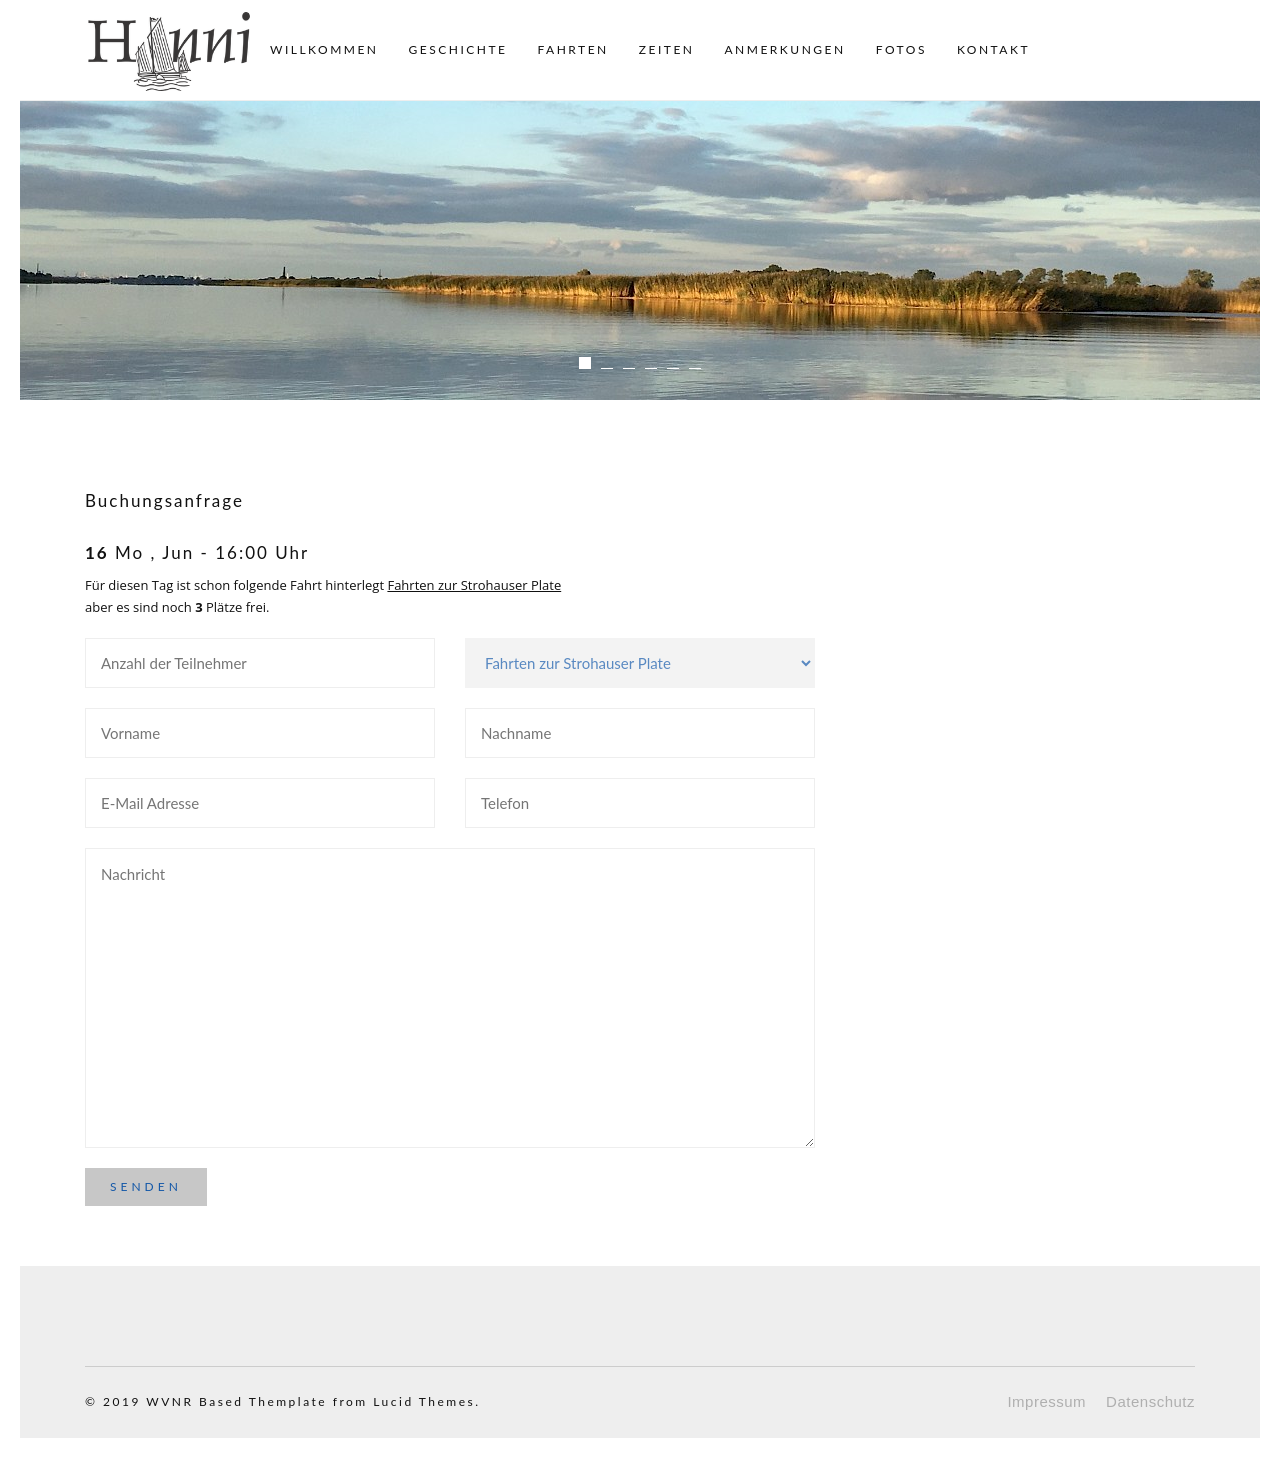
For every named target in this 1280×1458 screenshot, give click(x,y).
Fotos (901, 49)
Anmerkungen (784, 49)
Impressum (1046, 1401)
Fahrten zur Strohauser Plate (474, 585)
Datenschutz (1150, 1401)
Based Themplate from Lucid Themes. (339, 1401)
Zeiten (667, 49)
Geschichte (458, 49)
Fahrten (572, 49)
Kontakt (993, 49)
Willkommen (324, 49)
